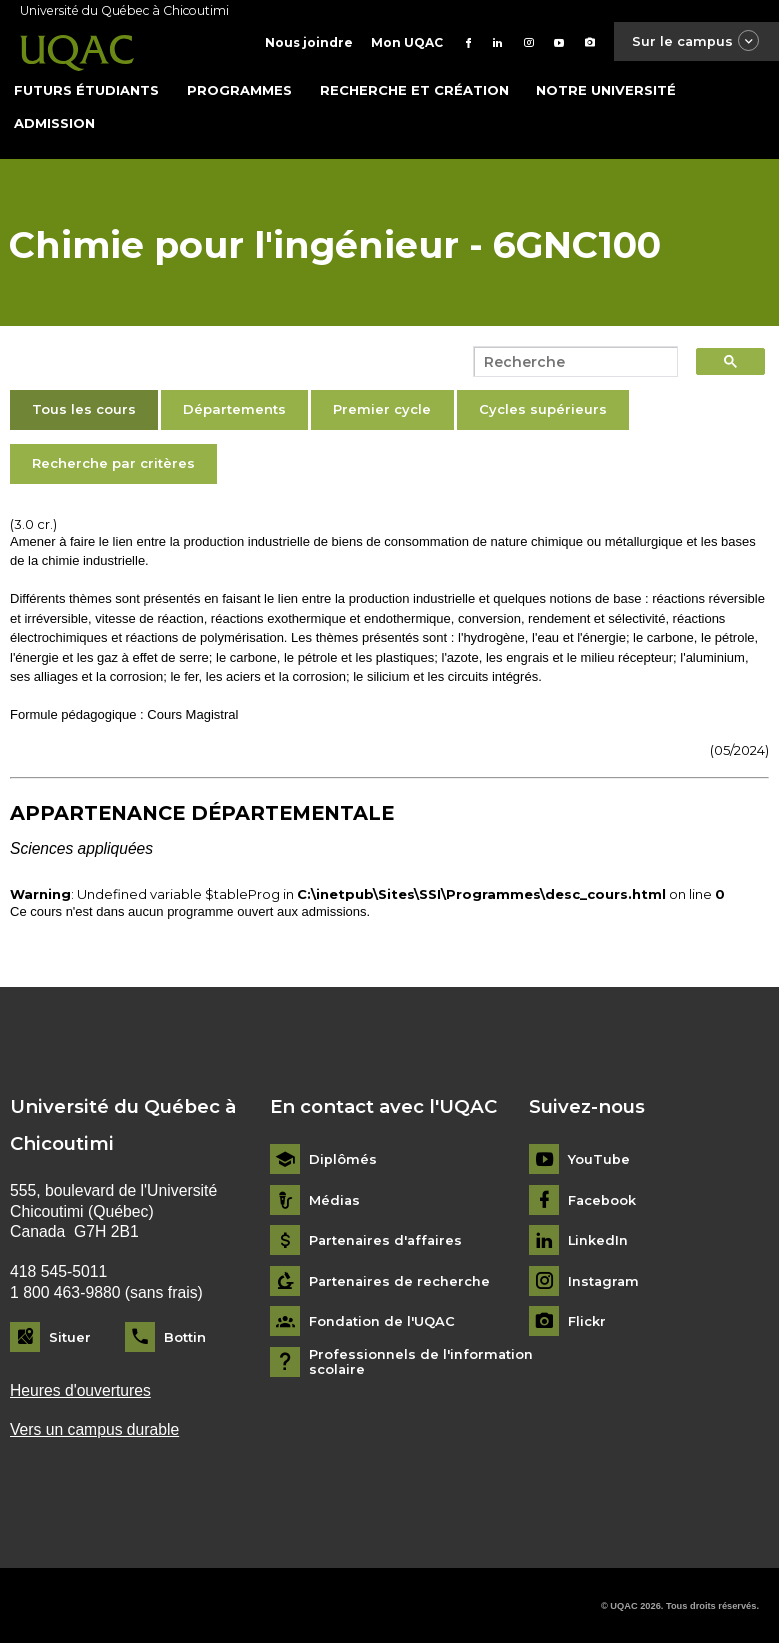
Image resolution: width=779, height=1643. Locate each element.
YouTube (599, 1158)
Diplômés (343, 1158)
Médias (335, 1199)
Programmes (239, 89)
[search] (570, 362)
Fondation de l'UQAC (382, 1320)
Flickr (587, 1320)
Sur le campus (695, 41)
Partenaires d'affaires (387, 1239)
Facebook (602, 1199)
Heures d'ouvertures (80, 1389)
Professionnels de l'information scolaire (421, 1361)
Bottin (185, 1336)
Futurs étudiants (86, 89)
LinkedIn (598, 1239)
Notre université (606, 89)
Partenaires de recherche (400, 1280)
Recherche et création (414, 89)
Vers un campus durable (95, 1429)
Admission (54, 122)
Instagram (604, 1280)
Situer (70, 1336)
